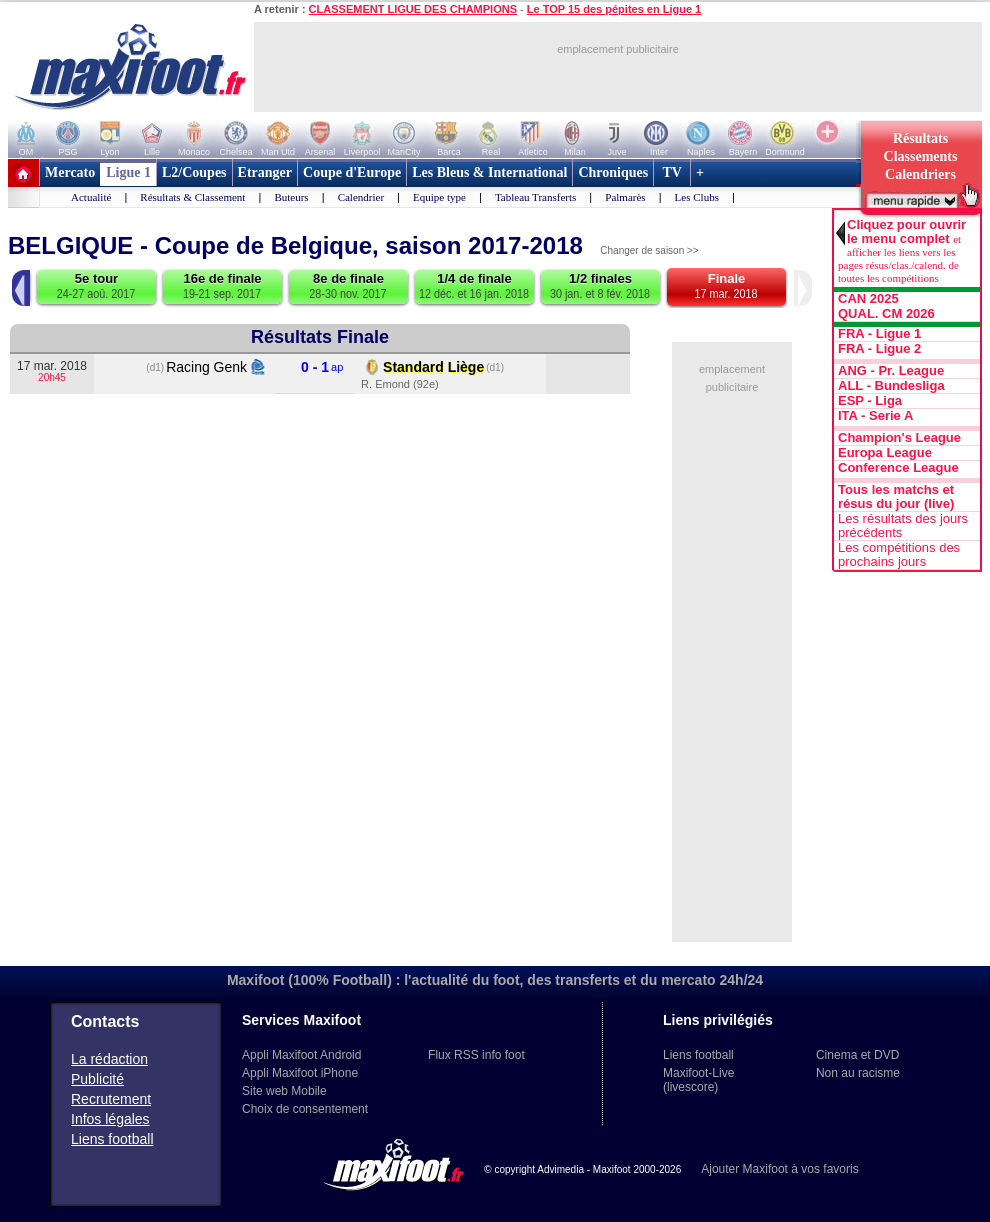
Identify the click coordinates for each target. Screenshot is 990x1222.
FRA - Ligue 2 (879, 349)
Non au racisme (858, 1073)
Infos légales (110, 1119)
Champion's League (899, 438)
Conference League (898, 468)
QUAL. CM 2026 (886, 314)
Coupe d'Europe (352, 172)
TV (672, 172)
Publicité (97, 1079)
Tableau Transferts (535, 197)
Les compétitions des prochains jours (899, 555)
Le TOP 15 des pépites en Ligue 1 (614, 9)
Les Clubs (697, 197)
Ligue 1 (128, 172)
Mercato (70, 172)
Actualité (91, 197)
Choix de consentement (305, 1109)
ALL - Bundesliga (891, 386)
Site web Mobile (284, 1091)
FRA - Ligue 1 (879, 334)
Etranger (265, 172)
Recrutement (111, 1099)
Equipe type (439, 197)
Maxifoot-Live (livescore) (698, 1080)
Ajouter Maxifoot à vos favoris (779, 1169)
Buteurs (291, 197)
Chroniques (613, 172)
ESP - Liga (870, 401)
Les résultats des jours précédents (903, 526)
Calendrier (361, 197)
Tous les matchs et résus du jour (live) (896, 497)
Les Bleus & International (489, 172)
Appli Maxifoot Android (301, 1055)
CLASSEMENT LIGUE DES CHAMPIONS (413, 9)
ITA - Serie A (875, 416)
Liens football (112, 1139)
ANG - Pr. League (891, 371)
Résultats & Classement (192, 197)
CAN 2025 (868, 299)
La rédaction (109, 1059)
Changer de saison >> (649, 250)
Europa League (885, 453)
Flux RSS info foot (476, 1055)
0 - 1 (316, 367)
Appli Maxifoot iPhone (300, 1073)
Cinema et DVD (857, 1055)
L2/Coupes (194, 172)
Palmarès (625, 197)
